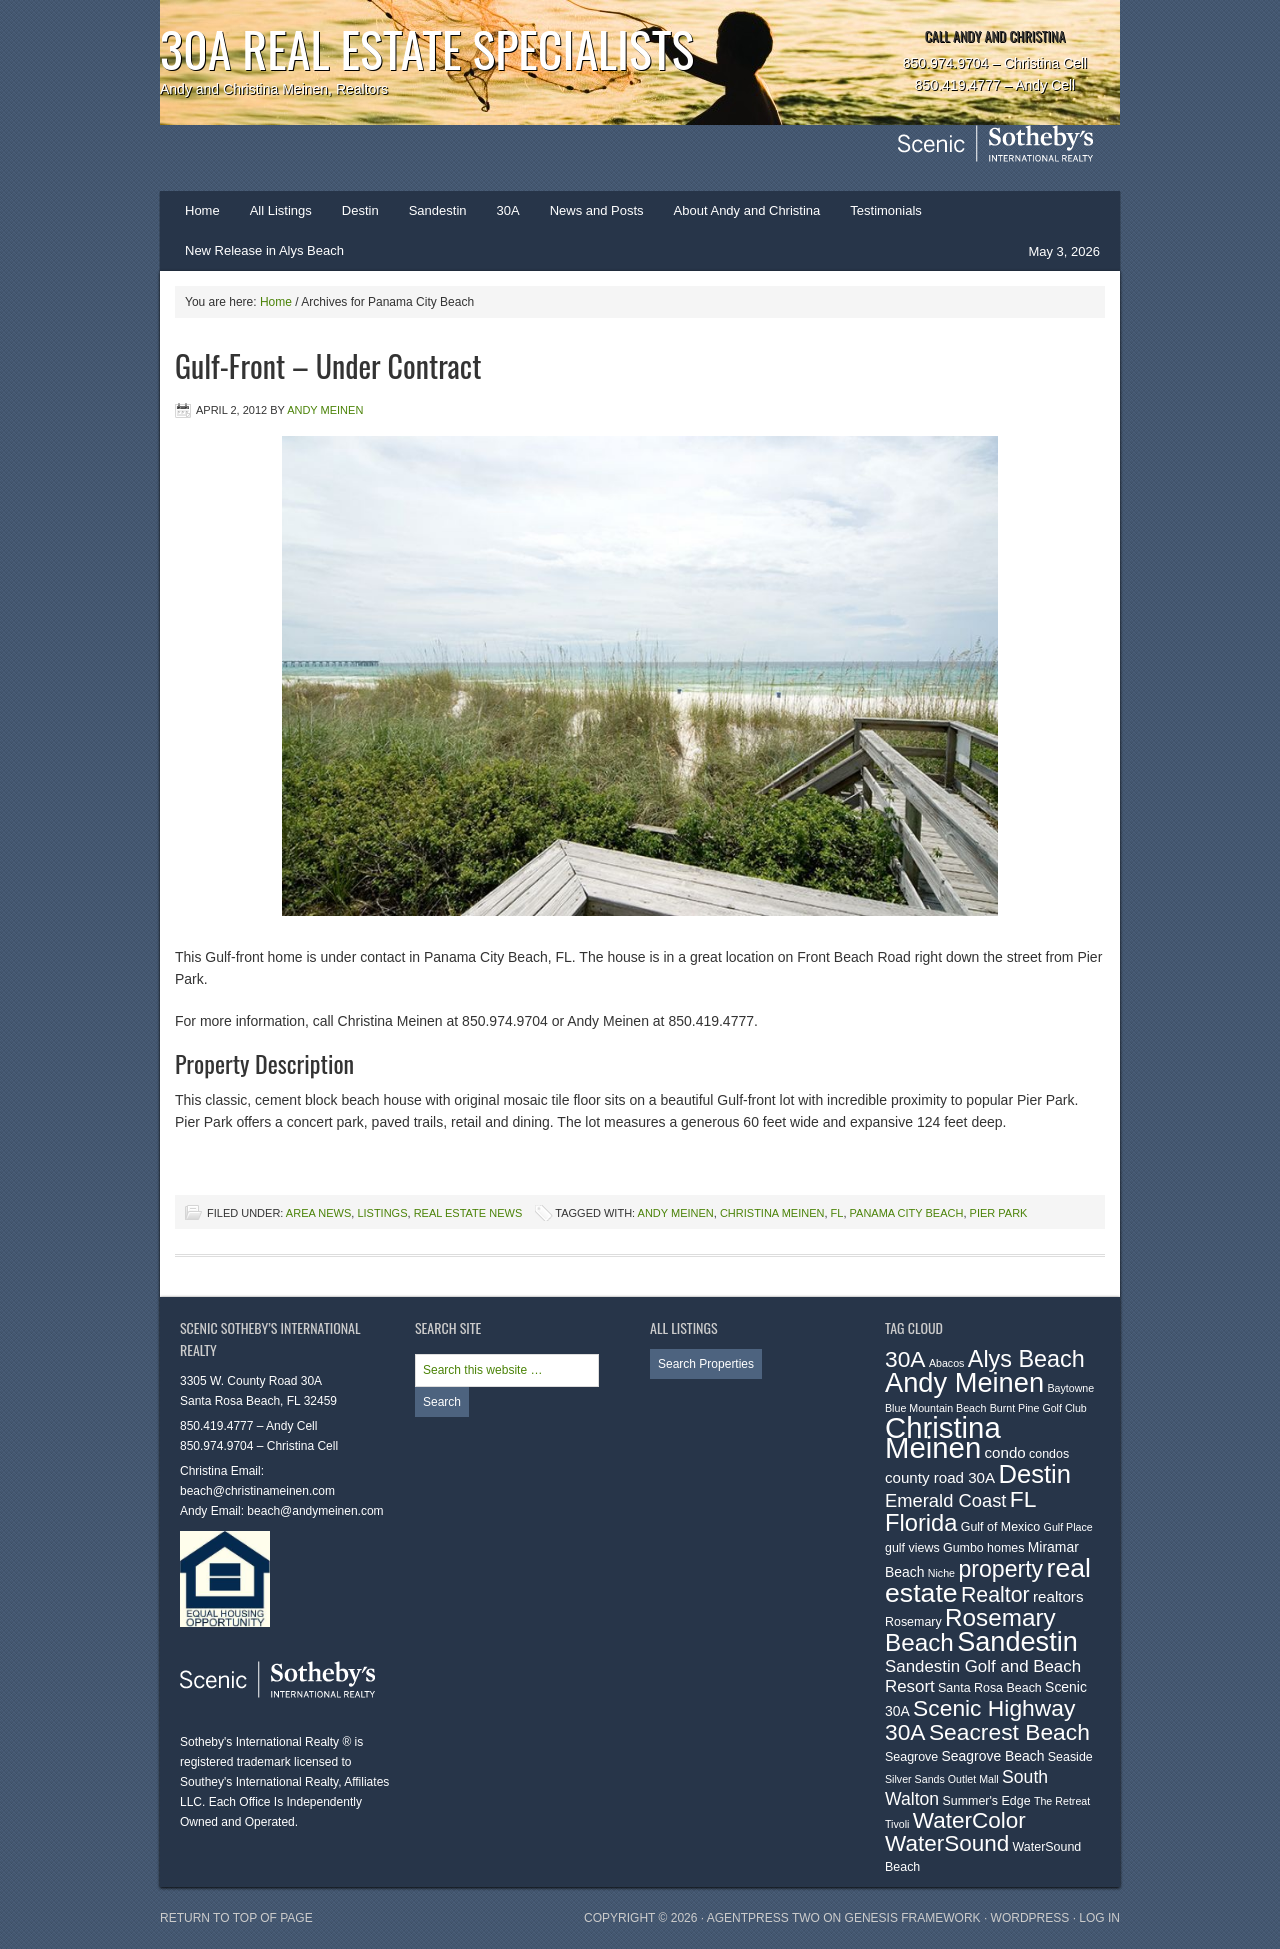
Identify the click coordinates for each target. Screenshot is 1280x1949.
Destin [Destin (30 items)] (1034, 1474)
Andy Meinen (325, 410)
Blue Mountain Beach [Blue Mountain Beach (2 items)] (935, 1408)
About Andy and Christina (747, 210)
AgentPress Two (763, 1918)
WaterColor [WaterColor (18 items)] (969, 1820)
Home (202, 210)
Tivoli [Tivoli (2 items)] (897, 1824)
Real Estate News (468, 1213)
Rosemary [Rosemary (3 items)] (913, 1622)
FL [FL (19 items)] (1023, 1499)
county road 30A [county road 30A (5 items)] (940, 1477)
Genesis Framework (913, 1918)
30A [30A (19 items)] (905, 1359)
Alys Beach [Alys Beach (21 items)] (1026, 1359)
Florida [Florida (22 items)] (921, 1523)
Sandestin (438, 210)
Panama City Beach (907, 1213)
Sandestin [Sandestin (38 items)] (1017, 1641)
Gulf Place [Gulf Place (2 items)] (1068, 1527)
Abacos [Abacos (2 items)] (947, 1363)
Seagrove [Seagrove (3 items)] (911, 1757)
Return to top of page (236, 1918)
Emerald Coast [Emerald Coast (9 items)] (945, 1500)
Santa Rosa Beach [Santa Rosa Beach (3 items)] (990, 1688)
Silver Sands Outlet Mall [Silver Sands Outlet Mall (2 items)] (942, 1779)
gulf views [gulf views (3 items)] (912, 1548)
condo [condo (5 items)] (1005, 1452)
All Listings (281, 210)
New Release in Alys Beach (264, 250)
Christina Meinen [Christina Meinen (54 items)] (943, 1437)
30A (501, 217)
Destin (353, 217)
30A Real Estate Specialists (427, 48)
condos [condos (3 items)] (1049, 1454)
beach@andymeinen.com (315, 1511)
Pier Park (999, 1213)
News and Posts (597, 210)
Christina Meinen (772, 1213)
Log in (1099, 1918)
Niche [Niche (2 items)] (941, 1573)
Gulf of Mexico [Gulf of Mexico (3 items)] (1001, 1527)
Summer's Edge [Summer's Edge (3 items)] (987, 1801)
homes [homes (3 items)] (1005, 1548)
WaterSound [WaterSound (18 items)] (947, 1843)
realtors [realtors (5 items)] (1058, 1596)
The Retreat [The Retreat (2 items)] (1062, 1801)
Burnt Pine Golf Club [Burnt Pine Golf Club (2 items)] (1038, 1408)
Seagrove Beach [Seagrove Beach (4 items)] (993, 1756)
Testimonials (886, 210)
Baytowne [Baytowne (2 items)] (1070, 1388)
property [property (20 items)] (1000, 1569)
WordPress (1030, 1918)
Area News (318, 1213)
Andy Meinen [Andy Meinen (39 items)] (964, 1382)
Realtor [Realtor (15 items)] (995, 1595)
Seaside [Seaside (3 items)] (1070, 1757)
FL (837, 1213)
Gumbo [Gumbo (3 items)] (963, 1548)
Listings (382, 1213)
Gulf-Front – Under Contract (328, 365)
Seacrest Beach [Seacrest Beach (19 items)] (1009, 1732)
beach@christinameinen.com (257, 1491)
